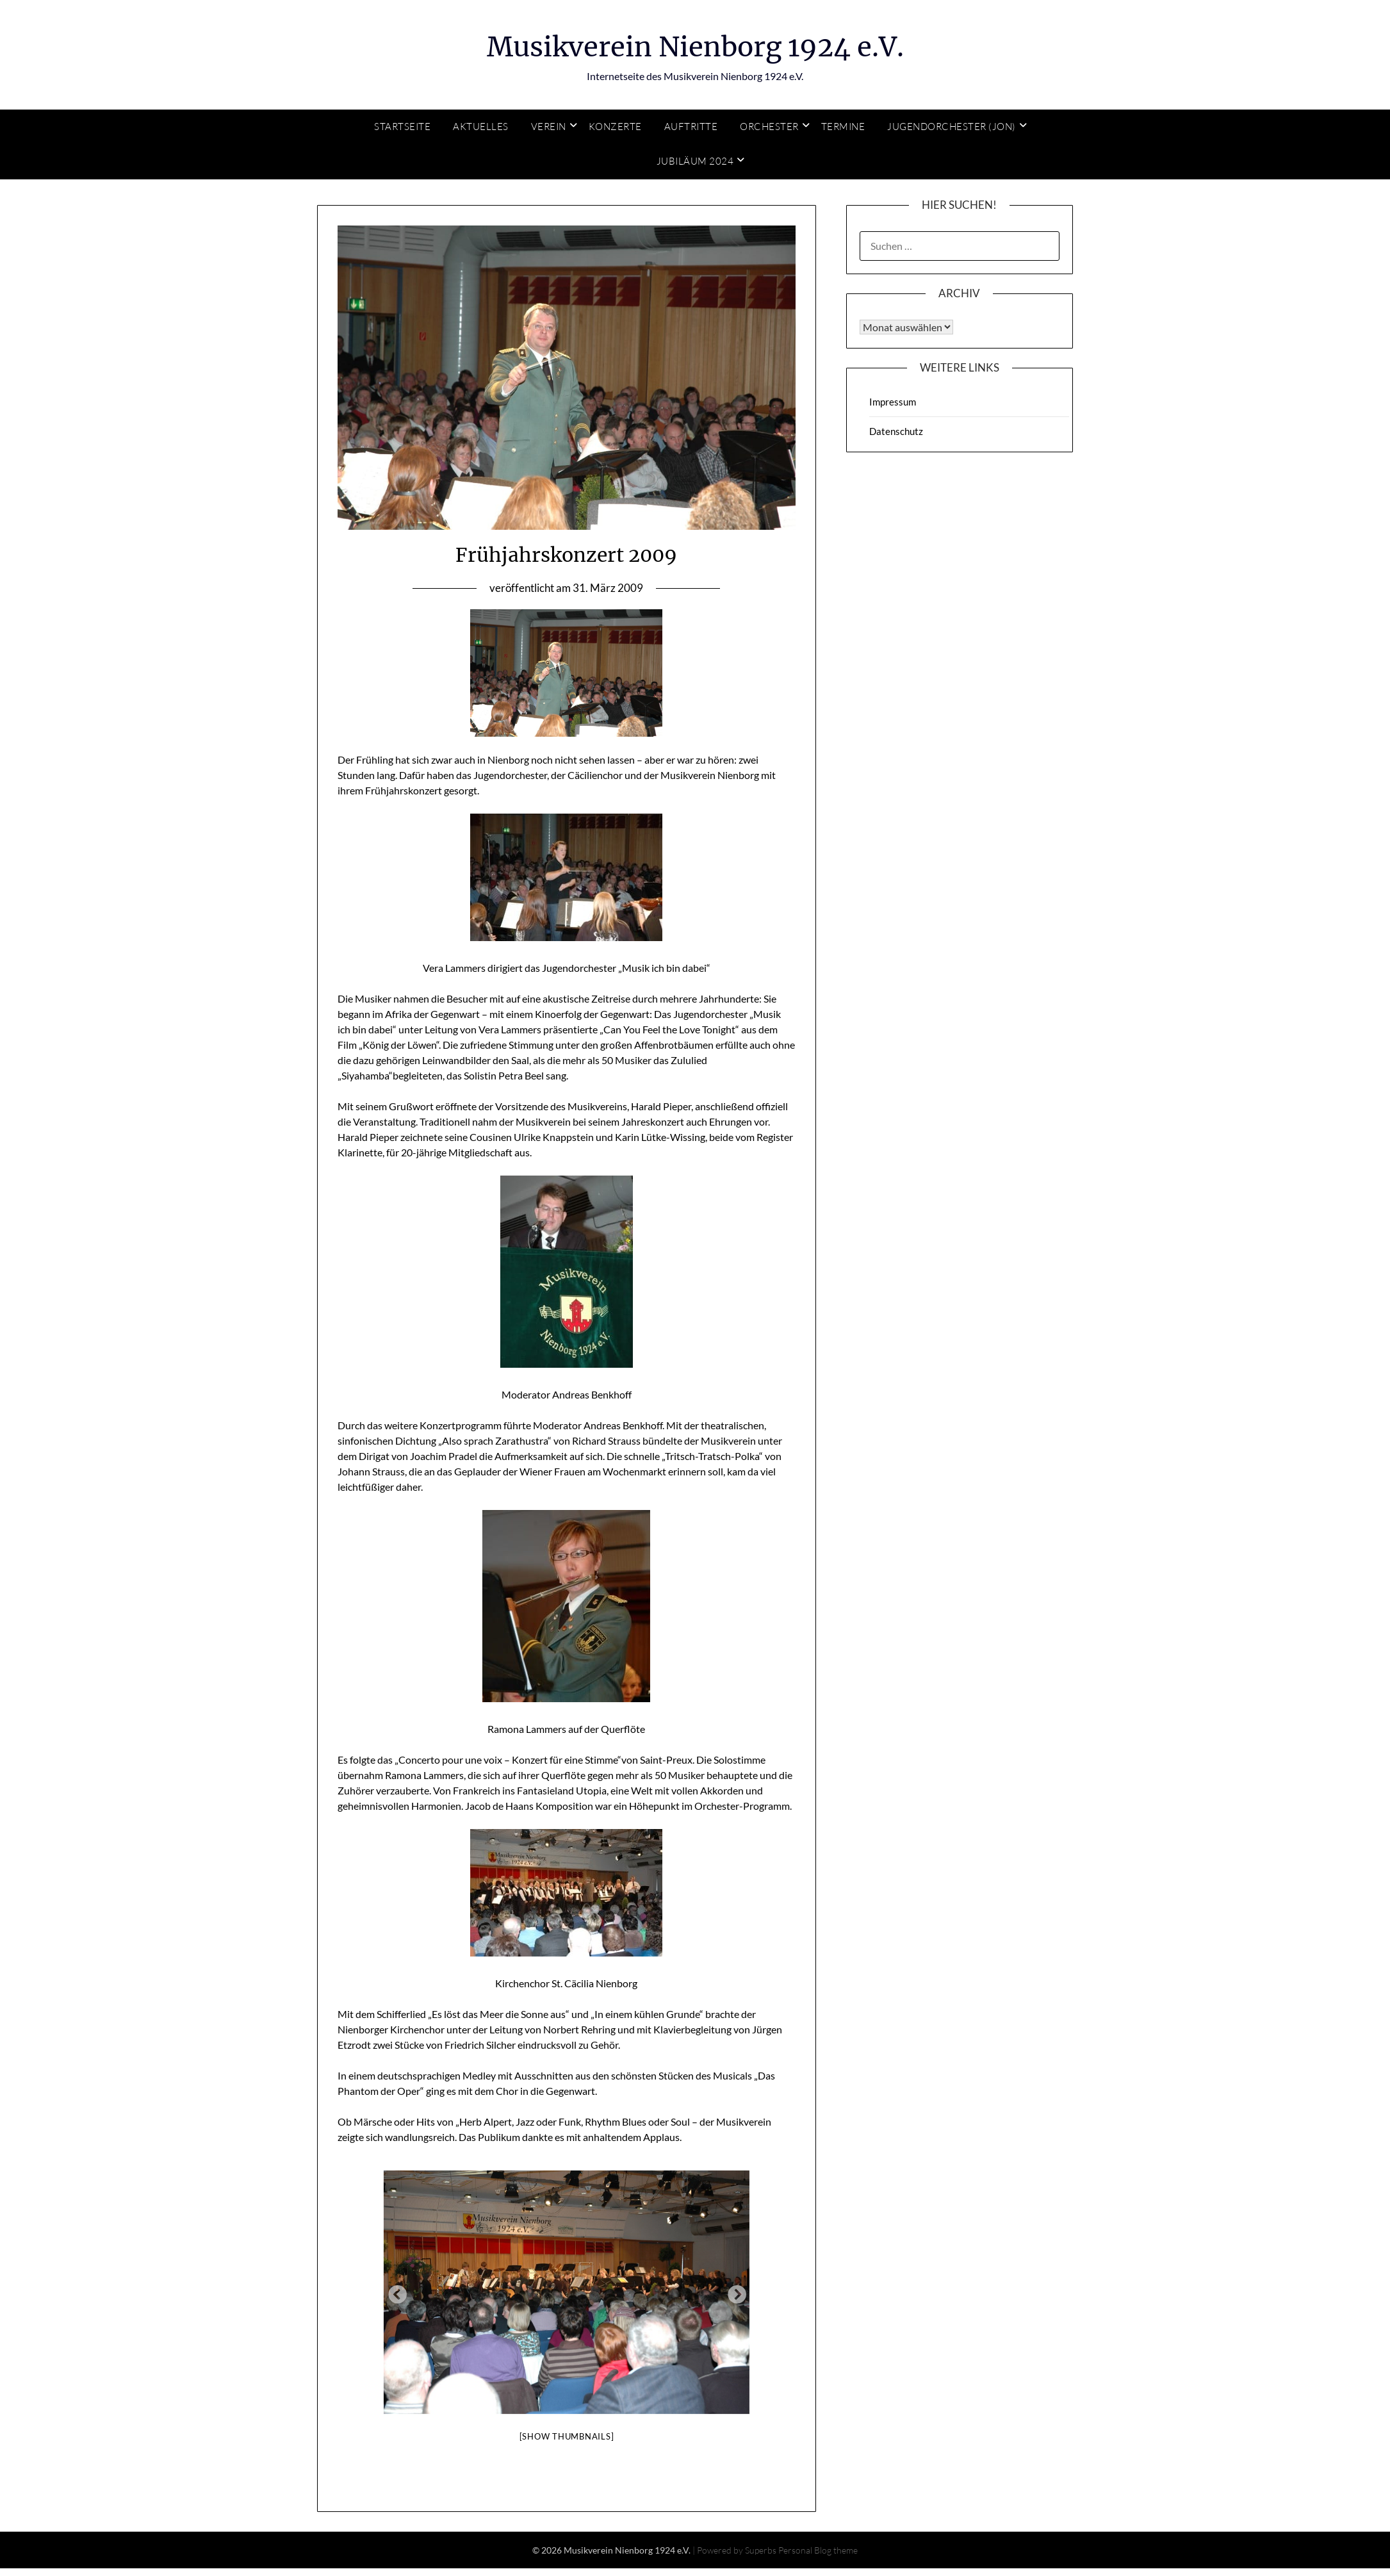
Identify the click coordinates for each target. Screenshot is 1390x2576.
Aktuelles (481, 126)
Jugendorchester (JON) (951, 126)
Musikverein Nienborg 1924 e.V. (695, 45)
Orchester (769, 126)
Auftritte (691, 126)
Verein (548, 126)
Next (732, 2291)
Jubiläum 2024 (695, 161)
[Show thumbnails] (566, 2436)
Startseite (402, 126)
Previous (393, 2291)
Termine (843, 126)
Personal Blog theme (818, 2550)
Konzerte (615, 126)
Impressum (892, 401)
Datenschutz (896, 431)
